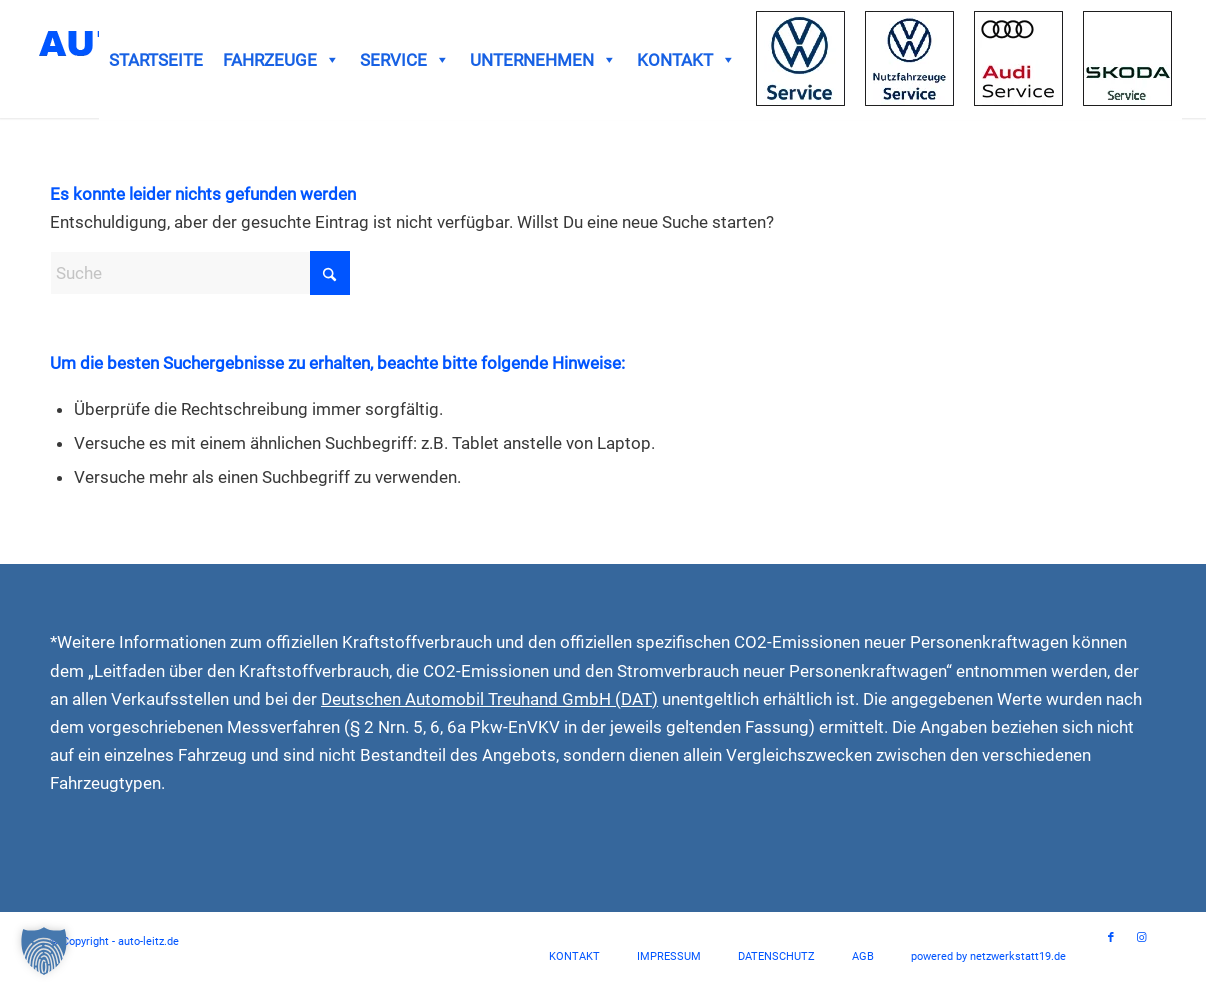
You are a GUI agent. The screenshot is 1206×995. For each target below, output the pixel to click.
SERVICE (405, 60)
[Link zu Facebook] (1111, 938)
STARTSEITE (156, 60)
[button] (44, 951)
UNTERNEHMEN (543, 60)
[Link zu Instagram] (1141, 938)
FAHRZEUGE (281, 60)
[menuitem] (574, 957)
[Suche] (200, 273)
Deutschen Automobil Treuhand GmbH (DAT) (489, 699)
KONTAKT (686, 60)
